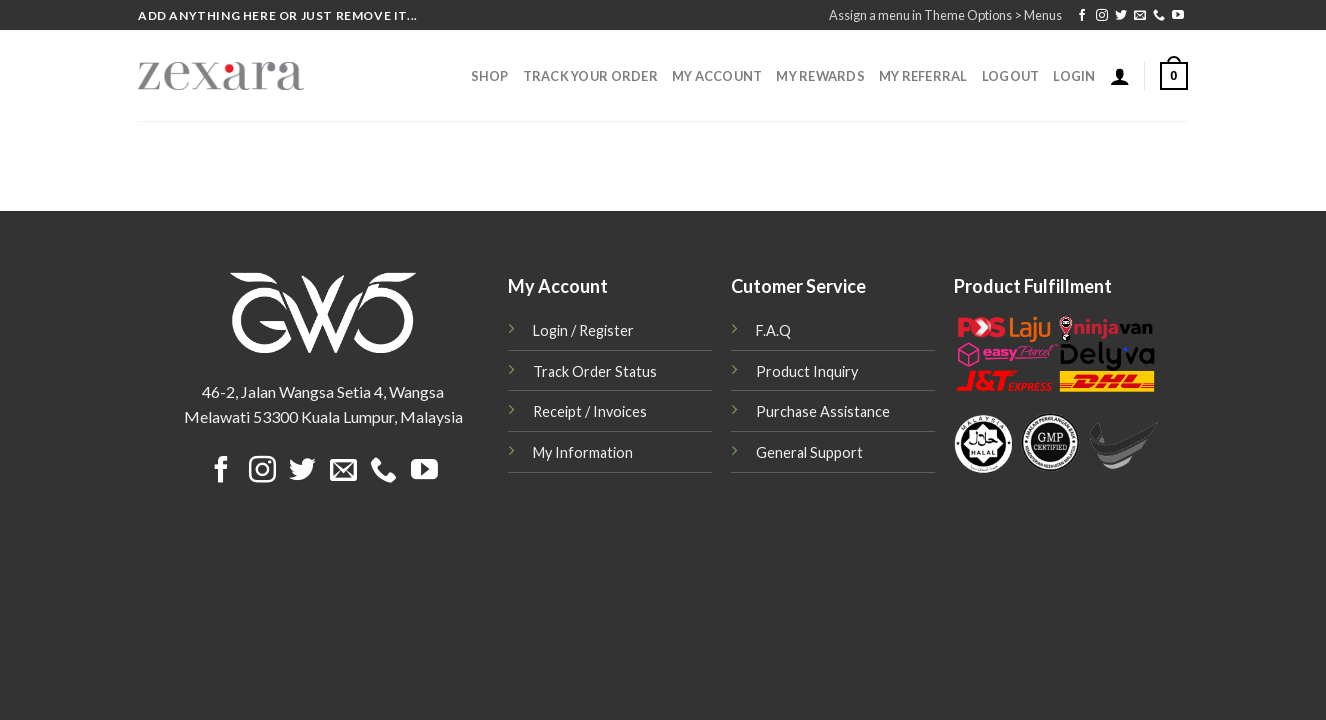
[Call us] (1159, 16)
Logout (1011, 76)
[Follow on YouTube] (1178, 16)
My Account (717, 76)
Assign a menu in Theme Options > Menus (945, 15)
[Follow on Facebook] (1082, 16)
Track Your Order (590, 76)
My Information (583, 452)
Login (1074, 76)
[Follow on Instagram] (1102, 16)
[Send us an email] (1140, 16)
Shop (490, 76)
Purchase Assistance (823, 411)
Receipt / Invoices (590, 411)
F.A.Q (773, 330)
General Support (809, 452)
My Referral (923, 76)
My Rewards (820, 76)
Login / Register (583, 330)
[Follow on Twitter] (1121, 16)
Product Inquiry (807, 371)
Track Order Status (595, 371)
